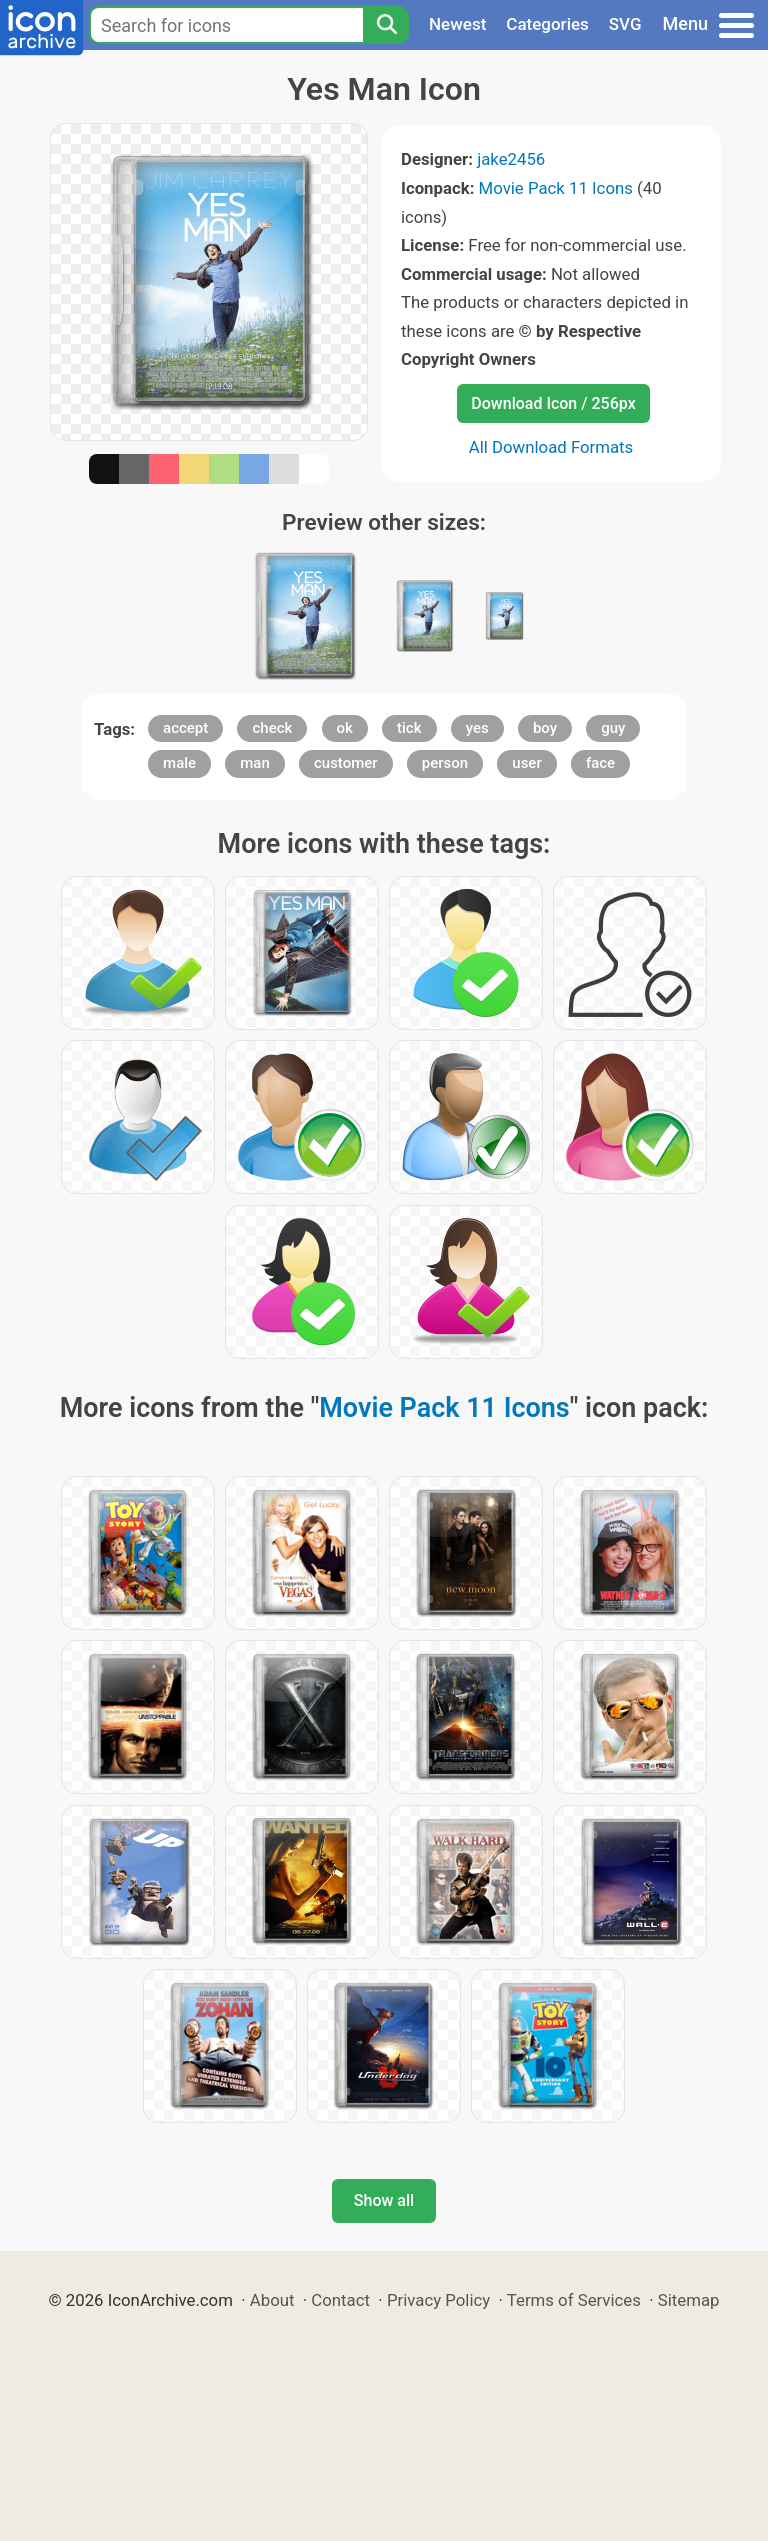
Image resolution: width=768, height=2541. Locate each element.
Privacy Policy (438, 2300)
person (445, 763)
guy (613, 728)
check (272, 728)
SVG (625, 24)
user (526, 763)
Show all (384, 2200)
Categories (547, 24)
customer (346, 763)
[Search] (386, 25)
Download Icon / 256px (553, 403)
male (179, 763)
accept (185, 728)
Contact (340, 2300)
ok (345, 728)
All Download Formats (551, 447)
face (600, 763)
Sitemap (689, 2300)
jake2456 (511, 159)
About (272, 2300)
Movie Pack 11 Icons (556, 188)
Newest (457, 24)
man (255, 763)
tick (409, 728)
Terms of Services (574, 2300)
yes (477, 728)
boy (545, 728)
